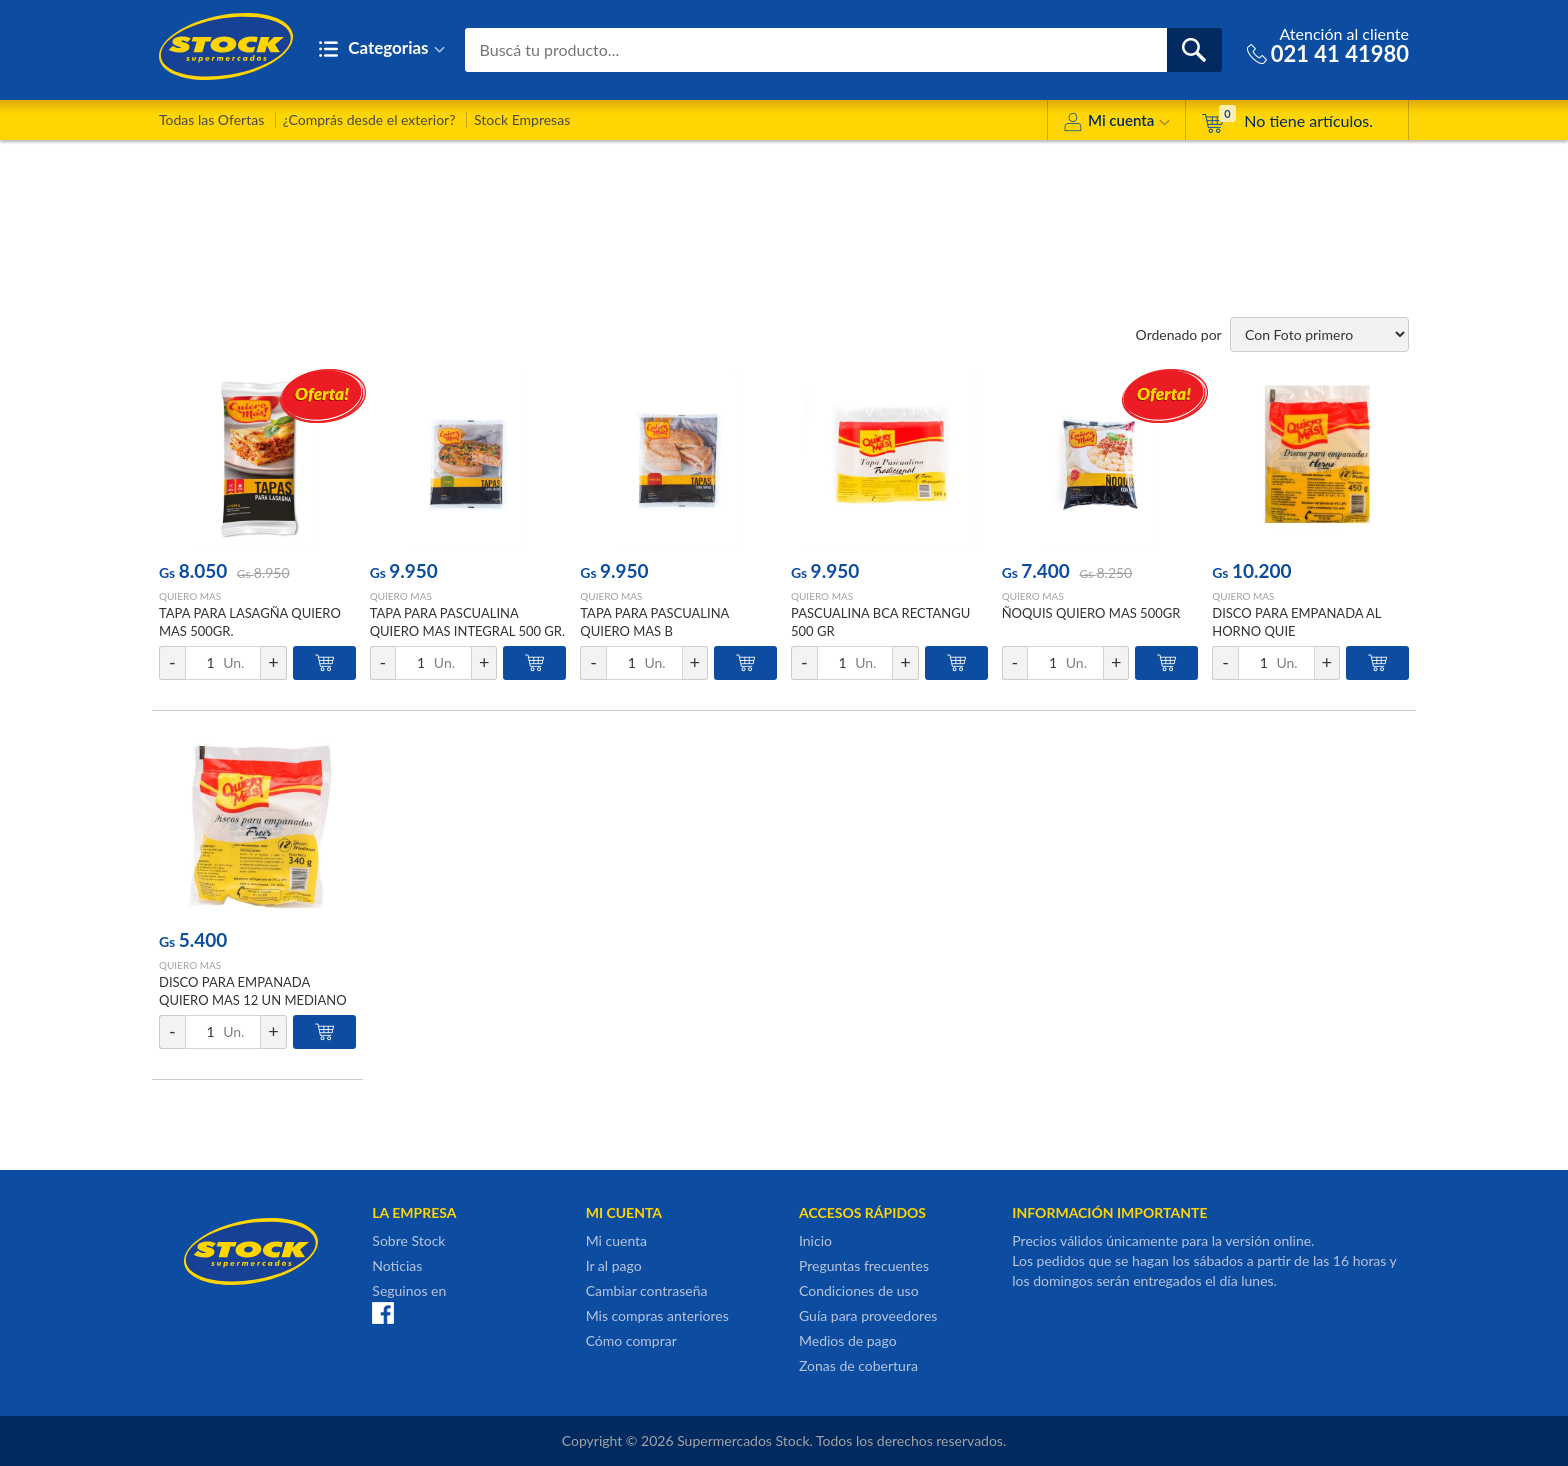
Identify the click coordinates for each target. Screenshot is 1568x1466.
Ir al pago (614, 1265)
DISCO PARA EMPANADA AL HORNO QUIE (1296, 622)
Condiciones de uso (859, 1290)
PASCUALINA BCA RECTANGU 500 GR (880, 622)
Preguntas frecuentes (864, 1265)
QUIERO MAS (190, 596)
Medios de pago (848, 1340)
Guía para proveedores (868, 1315)
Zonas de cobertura (858, 1365)
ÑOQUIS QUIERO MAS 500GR (1091, 613)
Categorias (381, 49)
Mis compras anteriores (657, 1315)
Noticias (397, 1265)
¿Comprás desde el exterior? (369, 119)
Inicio (815, 1240)
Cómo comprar (631, 1340)
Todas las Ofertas (211, 119)
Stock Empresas (522, 119)
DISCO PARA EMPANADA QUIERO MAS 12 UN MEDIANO (253, 991)
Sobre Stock (408, 1240)
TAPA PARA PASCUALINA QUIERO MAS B (654, 622)
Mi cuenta (1116, 123)
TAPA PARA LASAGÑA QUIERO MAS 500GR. (250, 622)
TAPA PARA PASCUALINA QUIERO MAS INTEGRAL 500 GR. (467, 622)
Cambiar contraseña (647, 1290)
